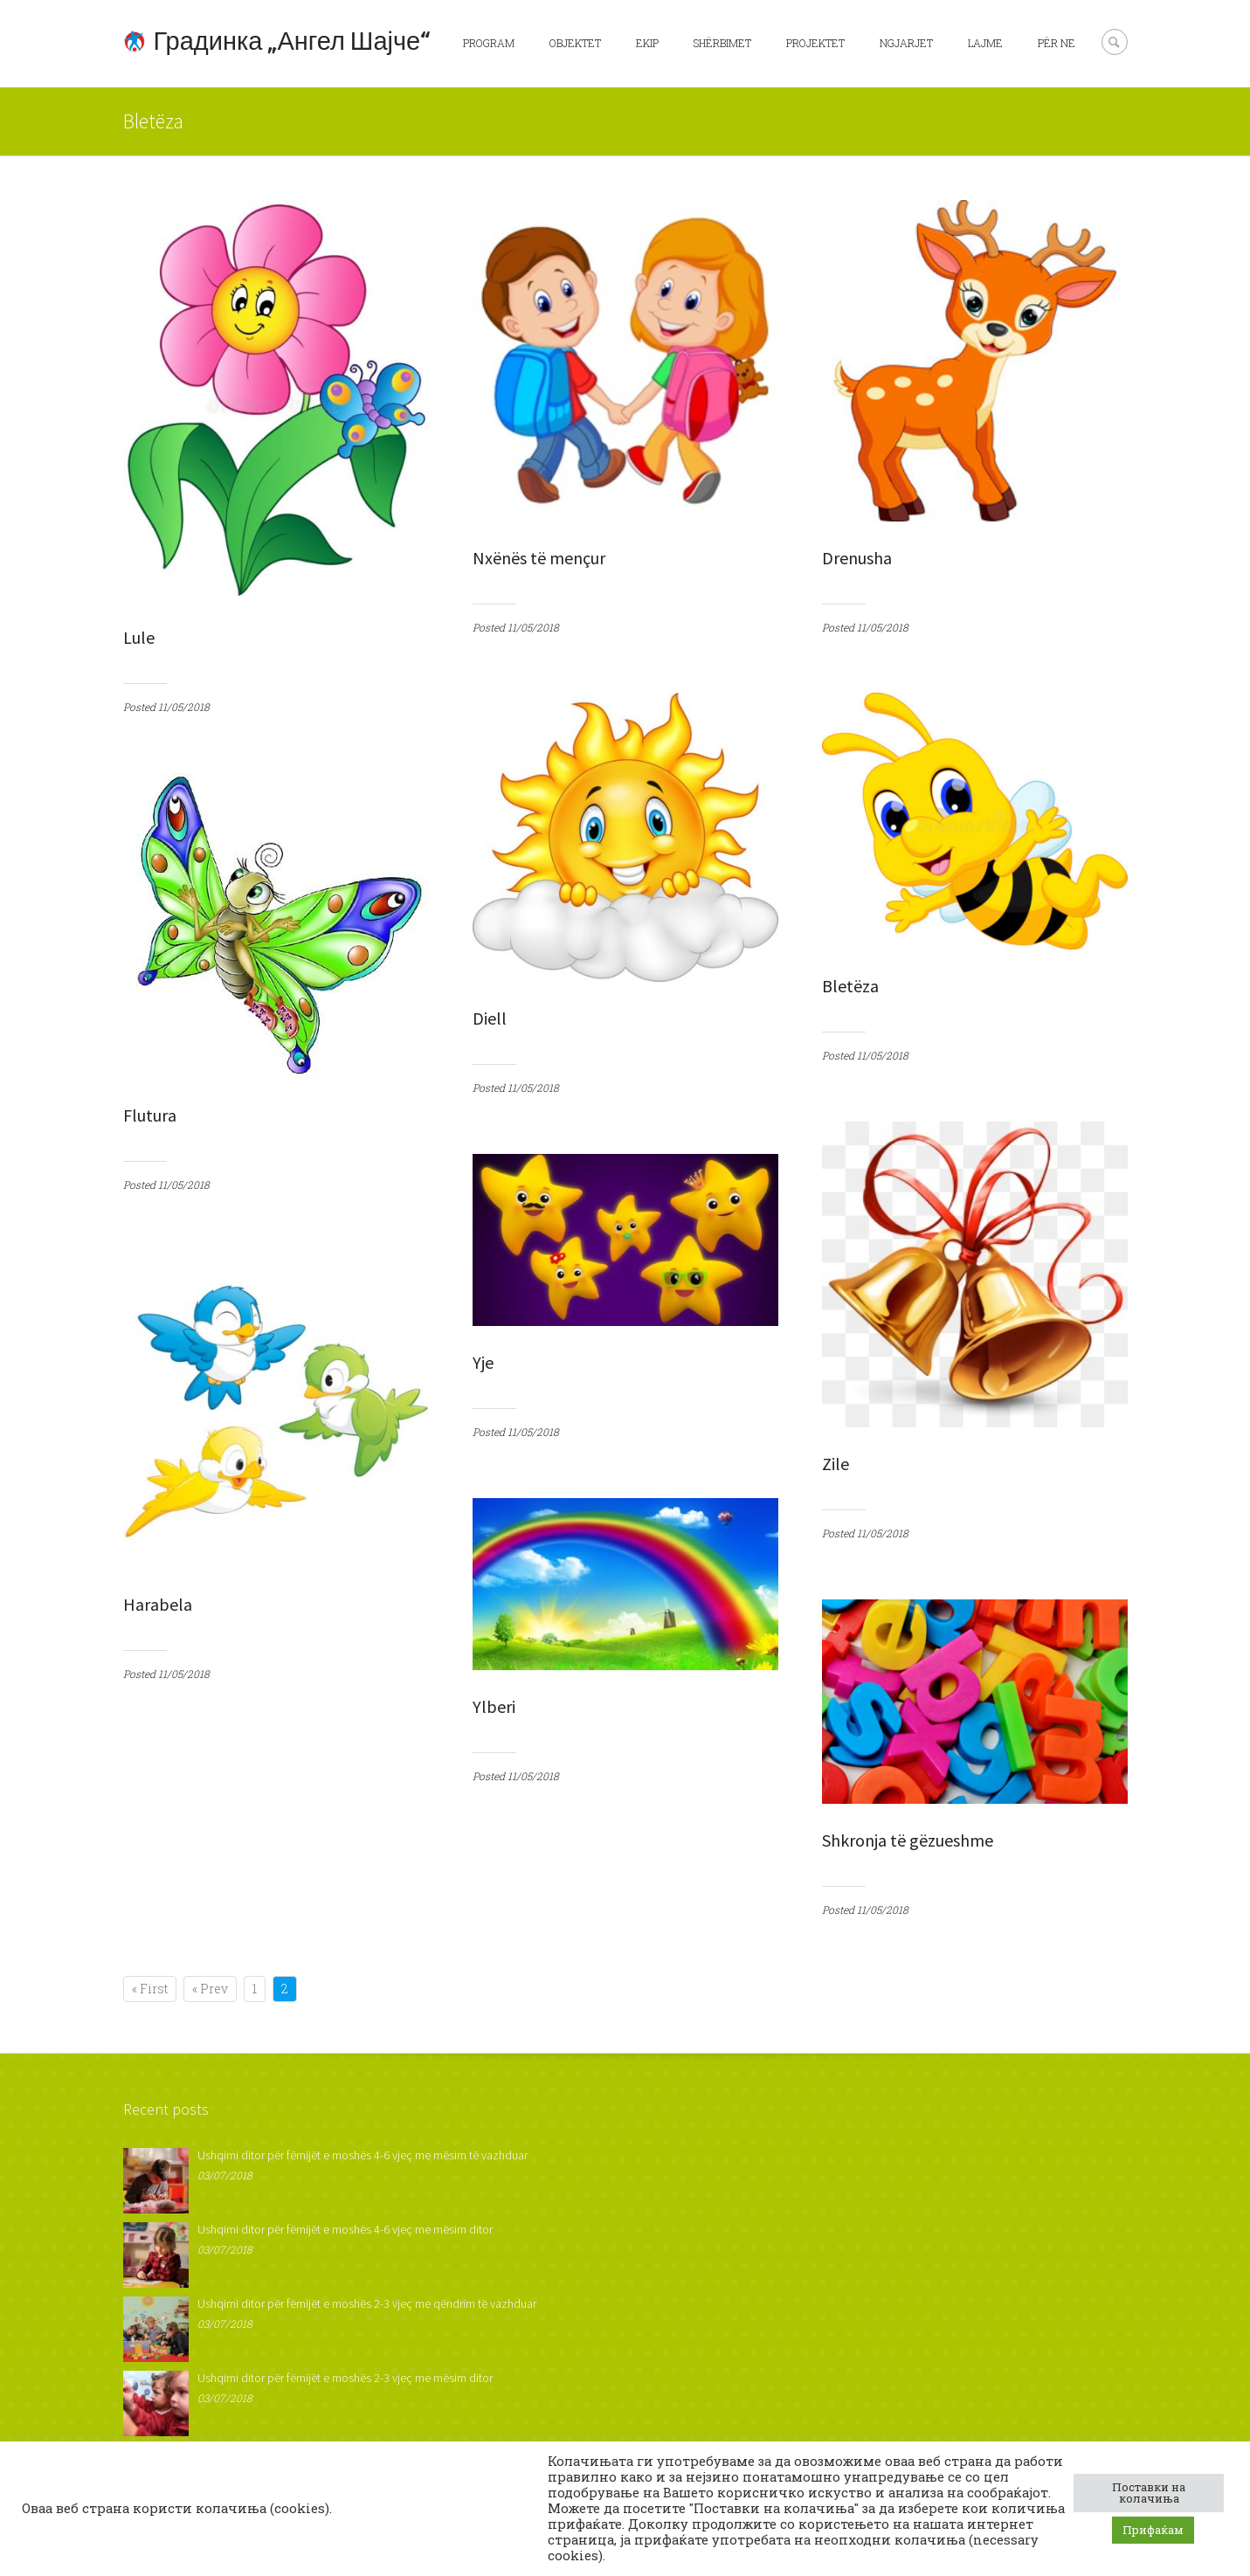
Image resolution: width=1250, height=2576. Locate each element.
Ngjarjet (906, 43)
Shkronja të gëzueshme (907, 1840)
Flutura (149, 1115)
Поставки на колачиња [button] (1148, 2492)
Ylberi (494, 1706)
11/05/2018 (184, 707)
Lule (139, 637)
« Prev (210, 1988)
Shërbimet (722, 43)
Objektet (575, 43)
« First (150, 1988)
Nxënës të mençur (539, 558)
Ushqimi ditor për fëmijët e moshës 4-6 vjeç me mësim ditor (345, 2229)
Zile (835, 1463)
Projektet (815, 43)
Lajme (985, 43)
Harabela (157, 1604)
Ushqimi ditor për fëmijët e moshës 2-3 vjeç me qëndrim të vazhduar (366, 2303)
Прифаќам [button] (1153, 2530)
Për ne (1056, 43)
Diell (490, 1018)
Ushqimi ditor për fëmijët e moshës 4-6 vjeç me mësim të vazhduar (362, 2155)
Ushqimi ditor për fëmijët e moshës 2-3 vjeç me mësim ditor (345, 2378)
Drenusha (857, 558)
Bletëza (850, 986)
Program (489, 43)
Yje (483, 1362)
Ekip (647, 43)
